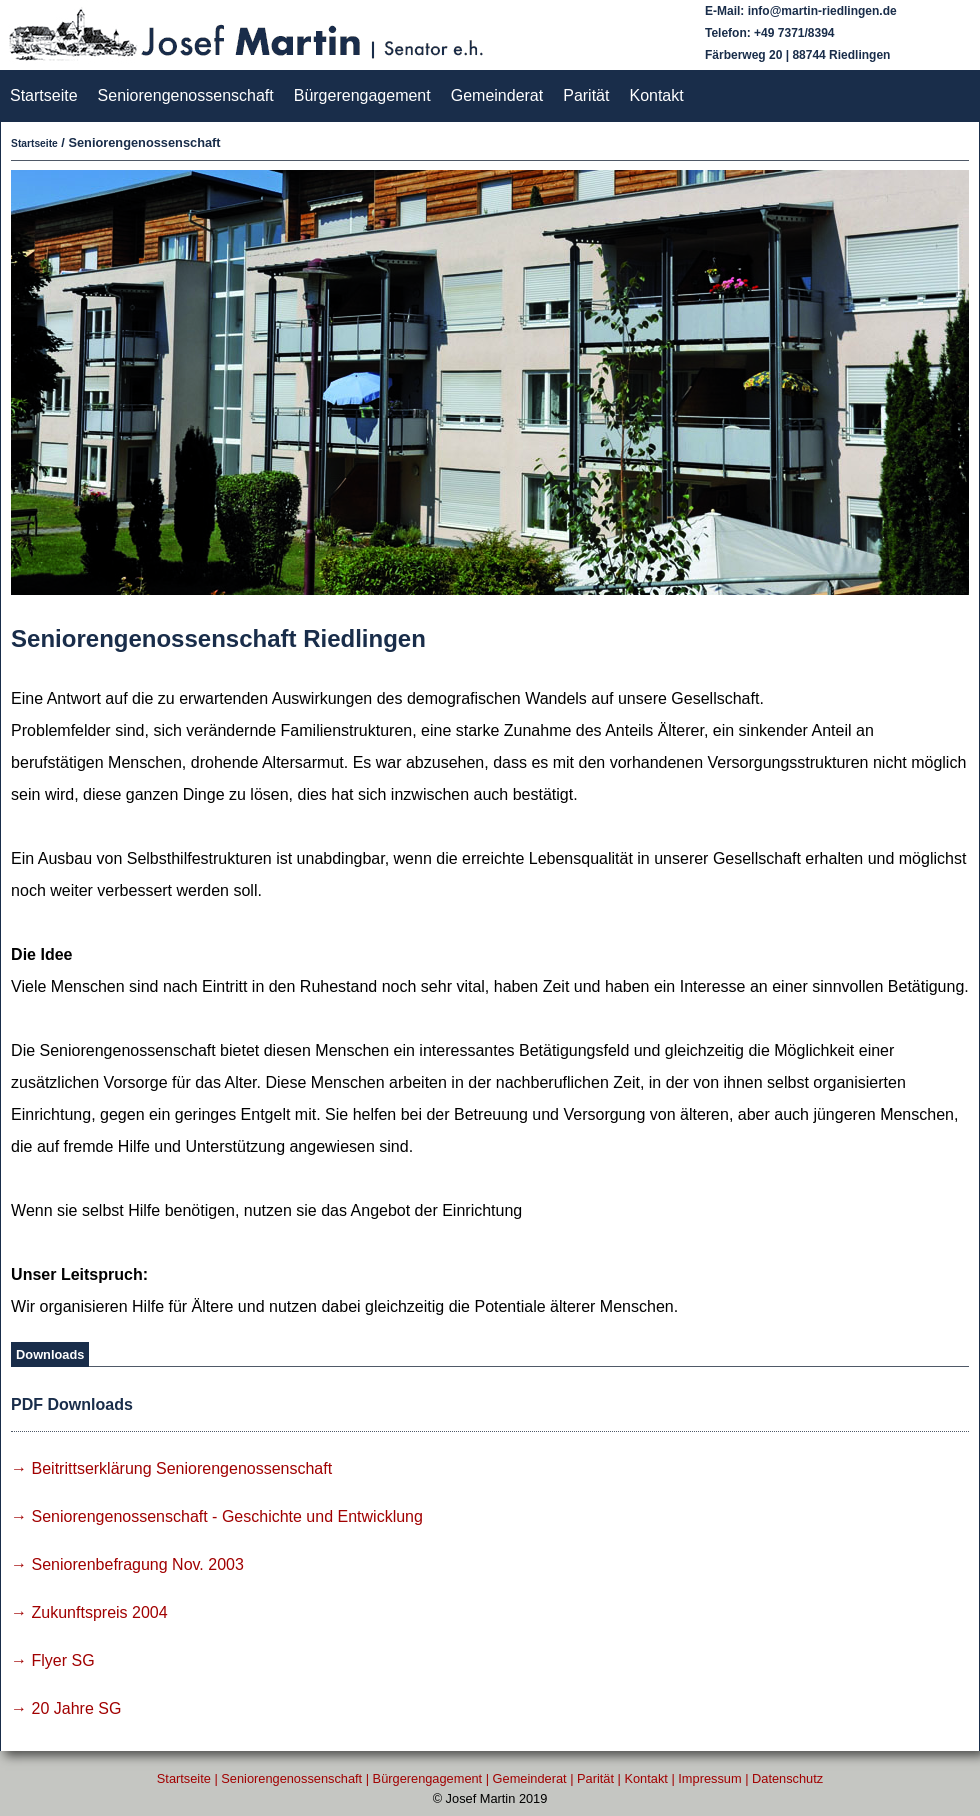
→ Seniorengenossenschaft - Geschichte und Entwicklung (217, 1516)
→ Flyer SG (53, 1660)
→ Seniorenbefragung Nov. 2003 (127, 1564)
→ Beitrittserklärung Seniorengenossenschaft (171, 1468)
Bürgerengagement (362, 95)
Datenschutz (787, 1778)
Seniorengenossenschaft (186, 95)
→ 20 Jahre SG (66, 1708)
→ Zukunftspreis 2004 (89, 1612)
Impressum (709, 1778)
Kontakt (656, 95)
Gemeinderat (497, 95)
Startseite (44, 95)
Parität (586, 95)
